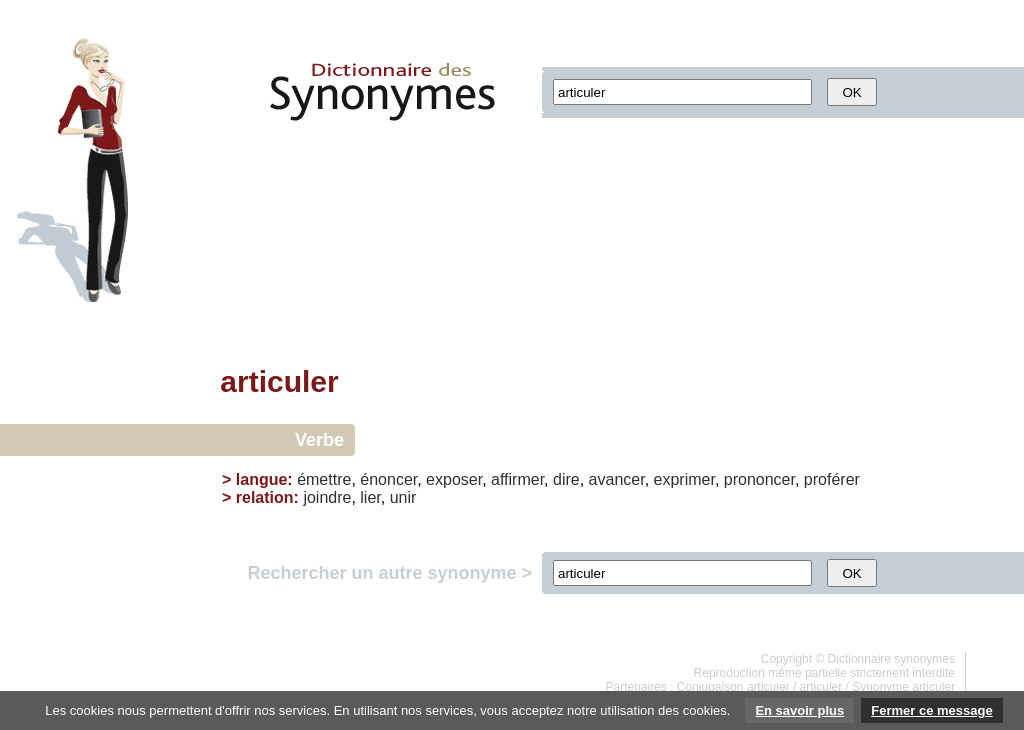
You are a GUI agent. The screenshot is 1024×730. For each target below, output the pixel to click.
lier (370, 497)
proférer (832, 479)
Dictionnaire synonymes (891, 659)
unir (403, 497)
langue (262, 479)
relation (265, 497)
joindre (327, 497)
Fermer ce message (931, 710)
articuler (821, 687)
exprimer (684, 479)
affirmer (517, 479)
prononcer (759, 479)
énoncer (388, 479)
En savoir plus (799, 710)
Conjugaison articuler (733, 687)
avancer (617, 479)
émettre (324, 479)
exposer (454, 479)
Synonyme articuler (903, 687)
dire (566, 479)
